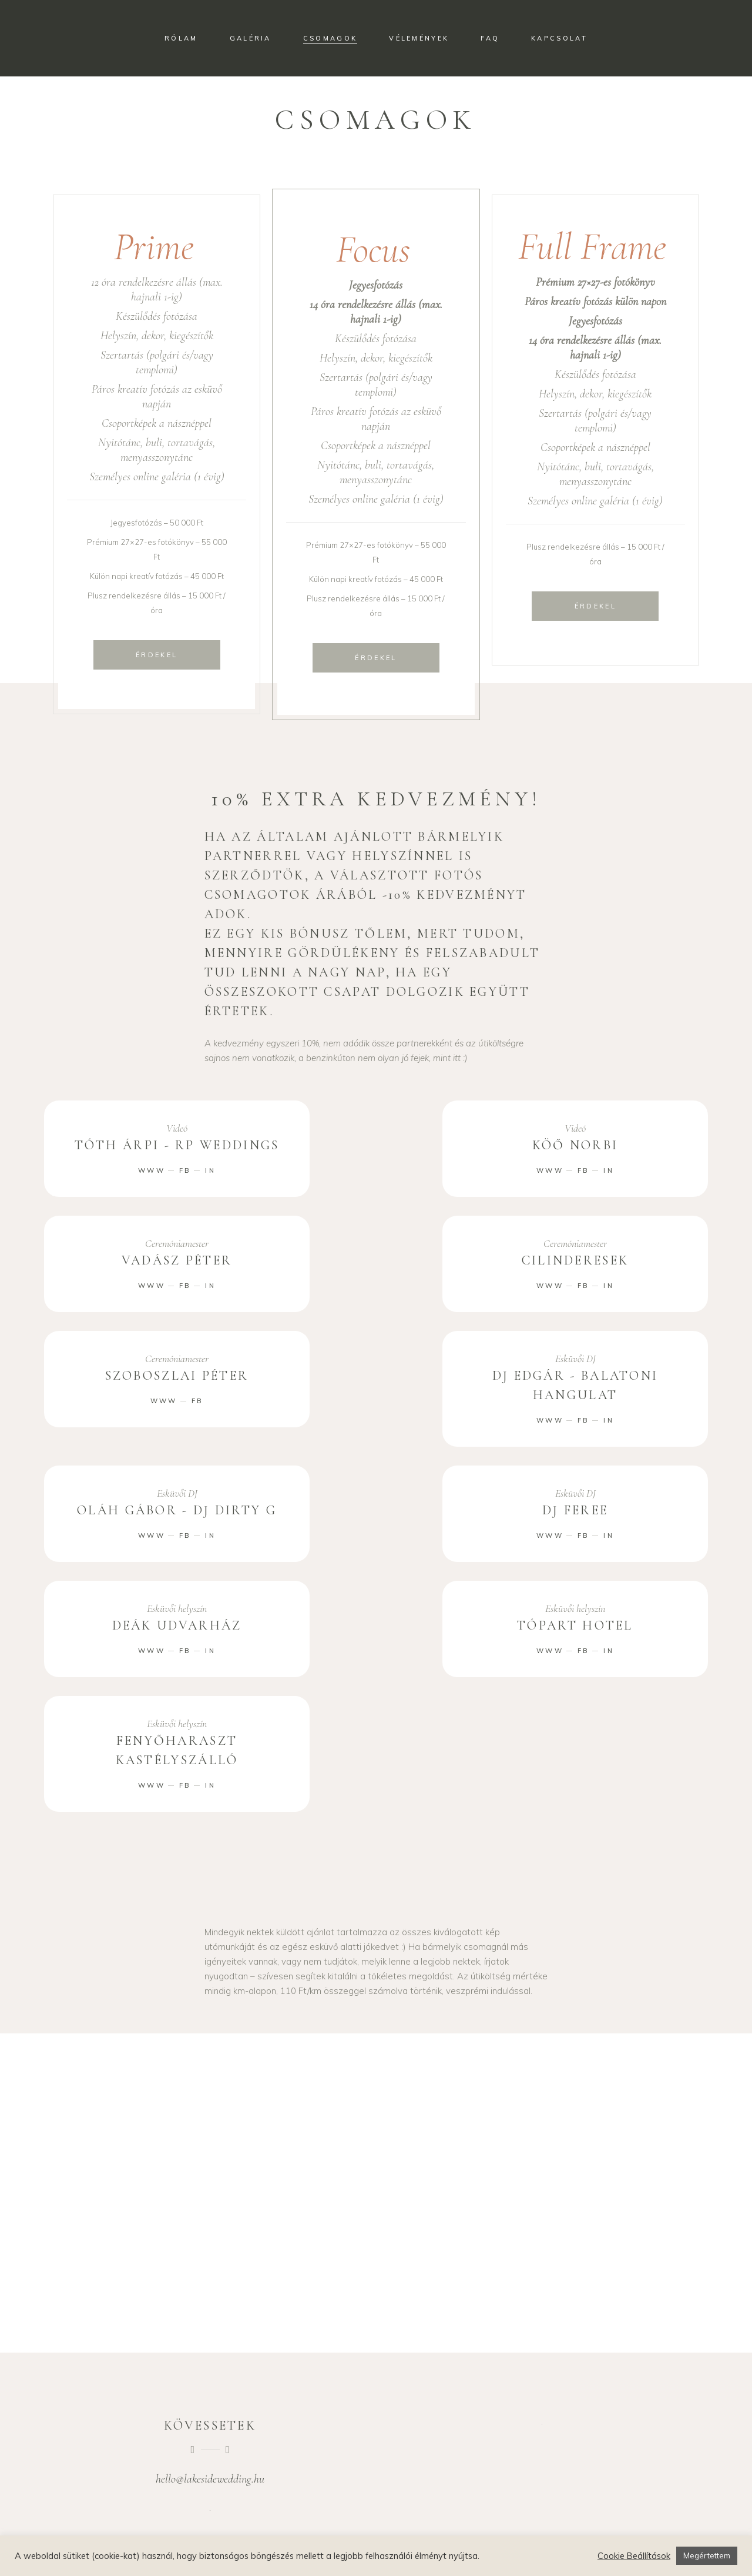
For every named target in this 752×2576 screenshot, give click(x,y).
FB (185, 1170)
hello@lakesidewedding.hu (210, 2479)
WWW (151, 1170)
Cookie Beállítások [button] (633, 2556)
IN (210, 1170)
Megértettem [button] (706, 2555)
